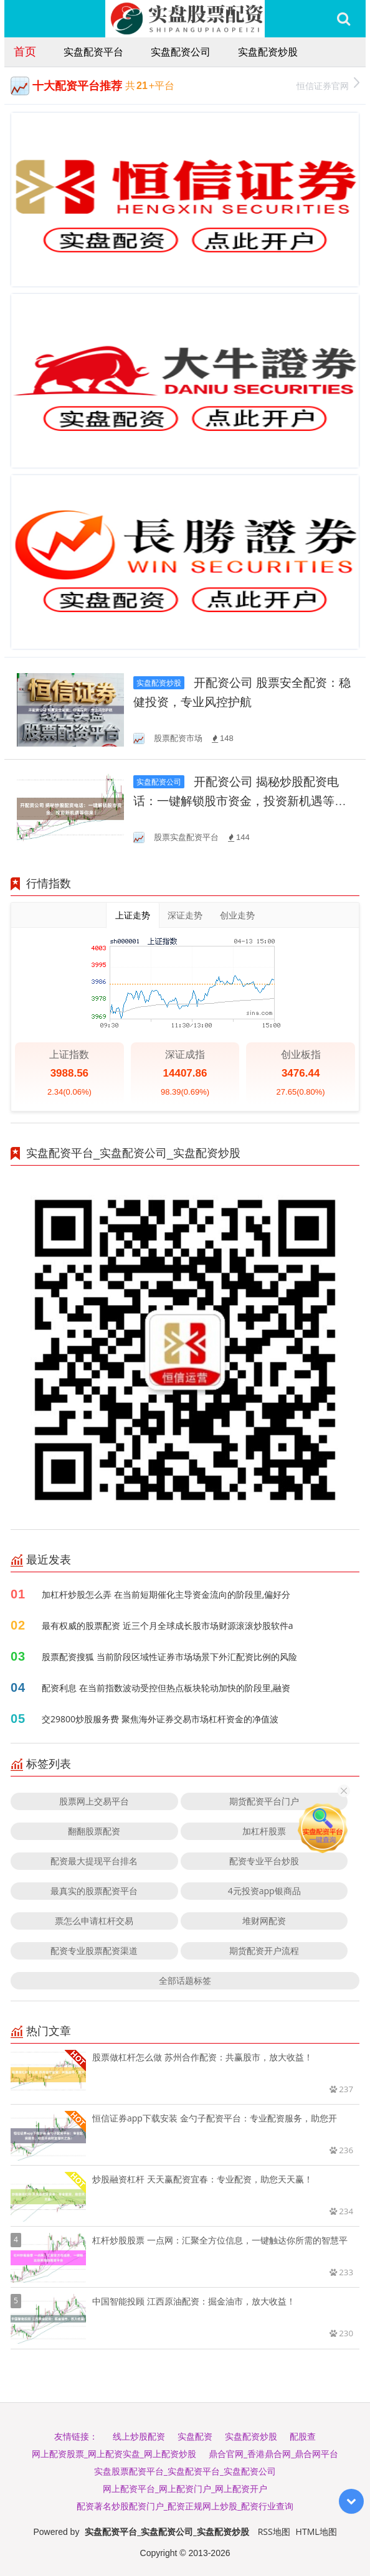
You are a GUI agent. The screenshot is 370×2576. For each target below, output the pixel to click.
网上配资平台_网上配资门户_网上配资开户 (185, 2488)
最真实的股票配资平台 (94, 1891)
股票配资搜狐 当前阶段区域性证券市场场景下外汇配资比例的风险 (169, 1657)
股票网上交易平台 (94, 1801)
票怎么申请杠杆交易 (94, 1921)
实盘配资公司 (181, 52)
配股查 (303, 2436)
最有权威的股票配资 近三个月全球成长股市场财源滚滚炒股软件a (167, 1625)
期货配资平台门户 (264, 1801)
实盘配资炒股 (268, 52)
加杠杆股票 (264, 1831)
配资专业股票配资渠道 (94, 1950)
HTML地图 (316, 2531)
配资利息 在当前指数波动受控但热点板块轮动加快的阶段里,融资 (166, 1688)
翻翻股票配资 (94, 1831)
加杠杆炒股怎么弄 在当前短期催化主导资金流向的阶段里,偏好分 (166, 1594)
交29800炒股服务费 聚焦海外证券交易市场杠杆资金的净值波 (160, 1719)
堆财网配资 (264, 1921)
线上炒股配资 (139, 2436)
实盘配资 (195, 2436)
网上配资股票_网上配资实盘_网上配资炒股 (114, 2454)
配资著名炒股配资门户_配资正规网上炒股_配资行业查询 (185, 2506)
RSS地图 (274, 2531)
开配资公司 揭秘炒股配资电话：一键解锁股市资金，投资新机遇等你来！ (239, 801)
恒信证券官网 (327, 84)
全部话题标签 (185, 1980)
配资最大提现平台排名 (94, 1861)
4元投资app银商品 (264, 1891)
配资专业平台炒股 (264, 1861)
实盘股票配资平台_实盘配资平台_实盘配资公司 (185, 2471)
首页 (25, 51)
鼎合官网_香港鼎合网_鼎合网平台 (273, 2454)
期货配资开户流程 (264, 1950)
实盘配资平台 (93, 52)
